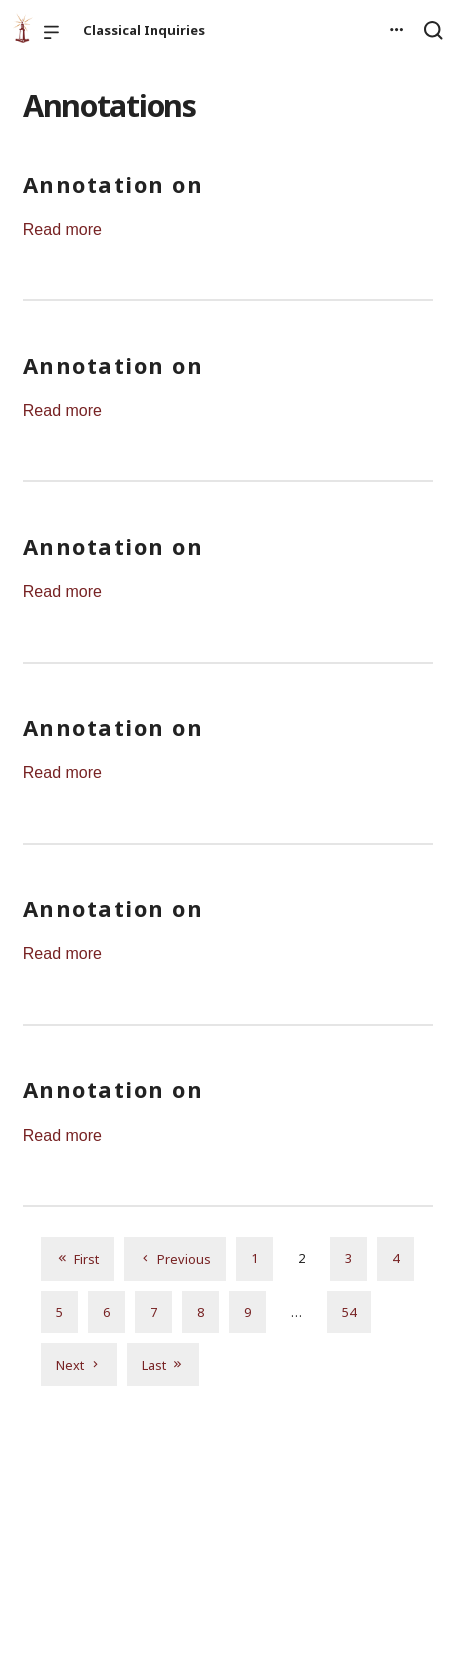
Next (79, 1364)
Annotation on (113, 184)
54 (349, 1312)
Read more (62, 229)
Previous (175, 1258)
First (77, 1258)
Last (163, 1364)
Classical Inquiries (144, 30)
